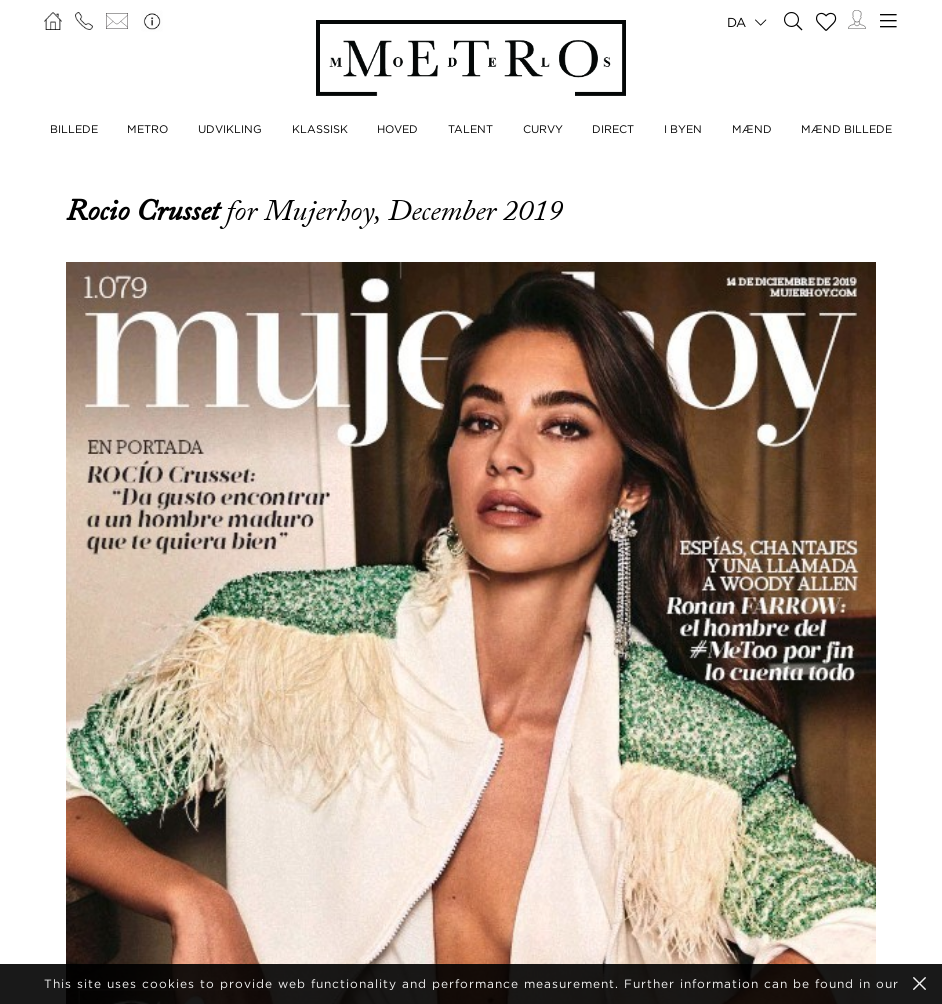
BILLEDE (74, 129)
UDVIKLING (230, 129)
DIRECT (613, 129)
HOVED (397, 129)
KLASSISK (320, 129)
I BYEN (683, 129)
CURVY (543, 129)
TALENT (470, 129)
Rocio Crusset (146, 211)
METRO (147, 129)
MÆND (752, 129)
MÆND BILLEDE (846, 129)
